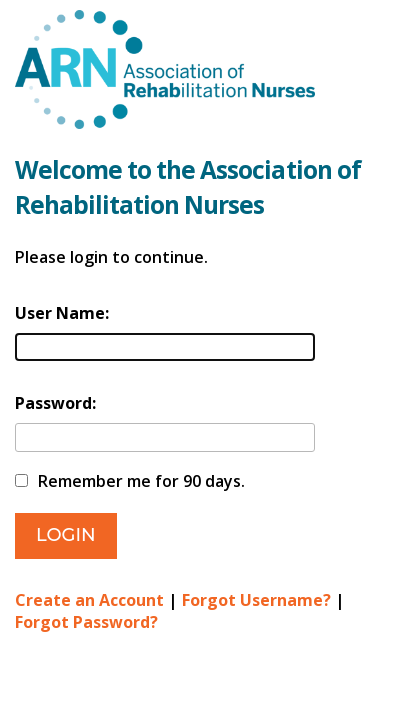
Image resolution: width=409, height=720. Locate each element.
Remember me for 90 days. (141, 481)
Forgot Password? (86, 622)
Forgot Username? (256, 600)
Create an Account (89, 600)
